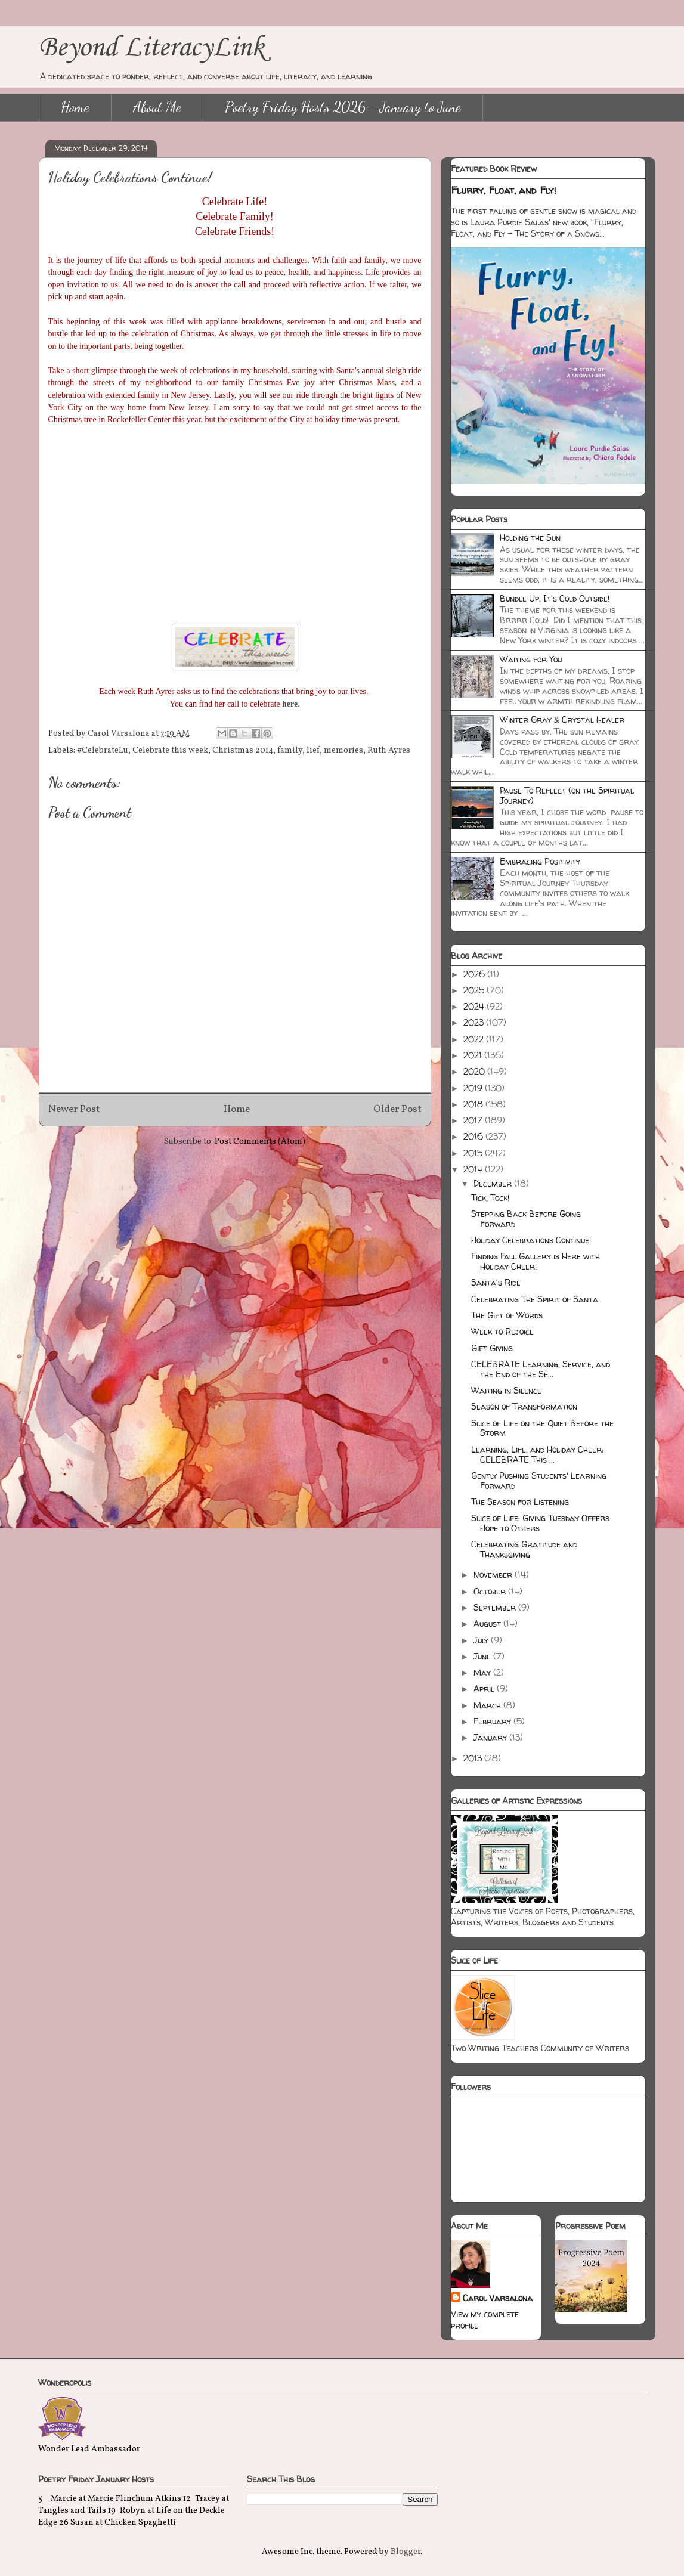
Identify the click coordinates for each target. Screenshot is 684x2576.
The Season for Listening (520, 1501)
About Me (157, 107)
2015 (474, 1153)
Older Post (397, 1109)
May (483, 1672)
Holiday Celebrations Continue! (531, 1240)
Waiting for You (531, 659)
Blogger (405, 2552)
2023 (474, 1022)
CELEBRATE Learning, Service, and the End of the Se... (540, 1369)
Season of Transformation (524, 1406)
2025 (475, 990)
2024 (475, 1006)
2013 (473, 1758)
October (490, 1591)
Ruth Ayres (388, 750)
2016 (474, 1136)
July (482, 1640)
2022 (474, 1039)
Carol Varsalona (498, 2297)
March (488, 1705)
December (493, 1183)
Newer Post (74, 1109)
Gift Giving (492, 1348)
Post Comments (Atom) (260, 1141)
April (485, 1688)
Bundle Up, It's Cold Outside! (554, 598)
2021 (473, 1055)
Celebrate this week (170, 750)
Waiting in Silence (506, 1390)
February (493, 1721)
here (290, 703)
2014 (474, 1169)
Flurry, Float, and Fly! (503, 190)
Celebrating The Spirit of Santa (534, 1299)
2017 (474, 1120)
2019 (474, 1088)
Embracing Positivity (540, 861)
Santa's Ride (496, 1282)
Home (75, 107)
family (289, 750)
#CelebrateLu (102, 750)
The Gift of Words (507, 1315)
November (494, 1574)
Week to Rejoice (502, 1331)
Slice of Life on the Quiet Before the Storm (542, 1428)
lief (313, 750)
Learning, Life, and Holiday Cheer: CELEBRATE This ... (537, 1454)
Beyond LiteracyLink (151, 48)
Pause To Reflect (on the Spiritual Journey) (567, 795)
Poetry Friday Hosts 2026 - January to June (343, 107)
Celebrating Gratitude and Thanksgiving (524, 1549)
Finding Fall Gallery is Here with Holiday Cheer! (535, 1261)
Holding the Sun (530, 537)
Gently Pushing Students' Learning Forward (538, 1480)
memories (343, 750)
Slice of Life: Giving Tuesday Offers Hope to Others (540, 1523)
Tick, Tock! (490, 1197)
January (491, 1737)
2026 (475, 974)
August (488, 1623)
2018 (474, 1104)
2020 (475, 1071)
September (495, 1607)
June (483, 1656)
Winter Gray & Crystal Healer (562, 719)
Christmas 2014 (242, 750)
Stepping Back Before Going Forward (526, 1219)
